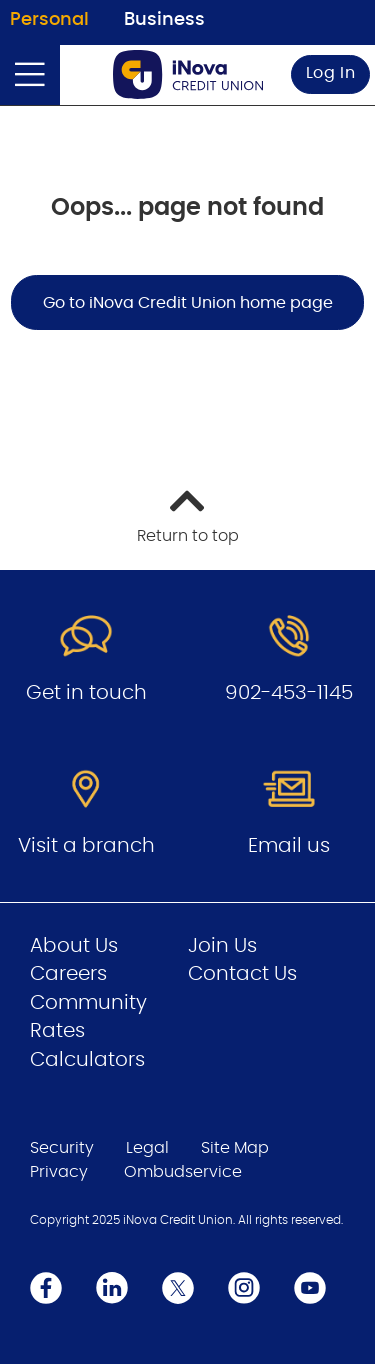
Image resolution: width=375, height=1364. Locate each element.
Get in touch (86, 693)
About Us (74, 946)
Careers (68, 974)
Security (62, 1148)
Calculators (87, 1060)
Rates (57, 1031)
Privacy (59, 1172)
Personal (49, 20)
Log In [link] (331, 73)
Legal (147, 1148)
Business (164, 20)
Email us (289, 846)
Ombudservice (183, 1172)
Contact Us (242, 974)
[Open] (30, 75)
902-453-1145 (289, 693)
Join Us (222, 946)
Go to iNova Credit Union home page (188, 303)
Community (88, 1003)
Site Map (235, 1148)
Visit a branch (86, 846)
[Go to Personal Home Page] (188, 74)
